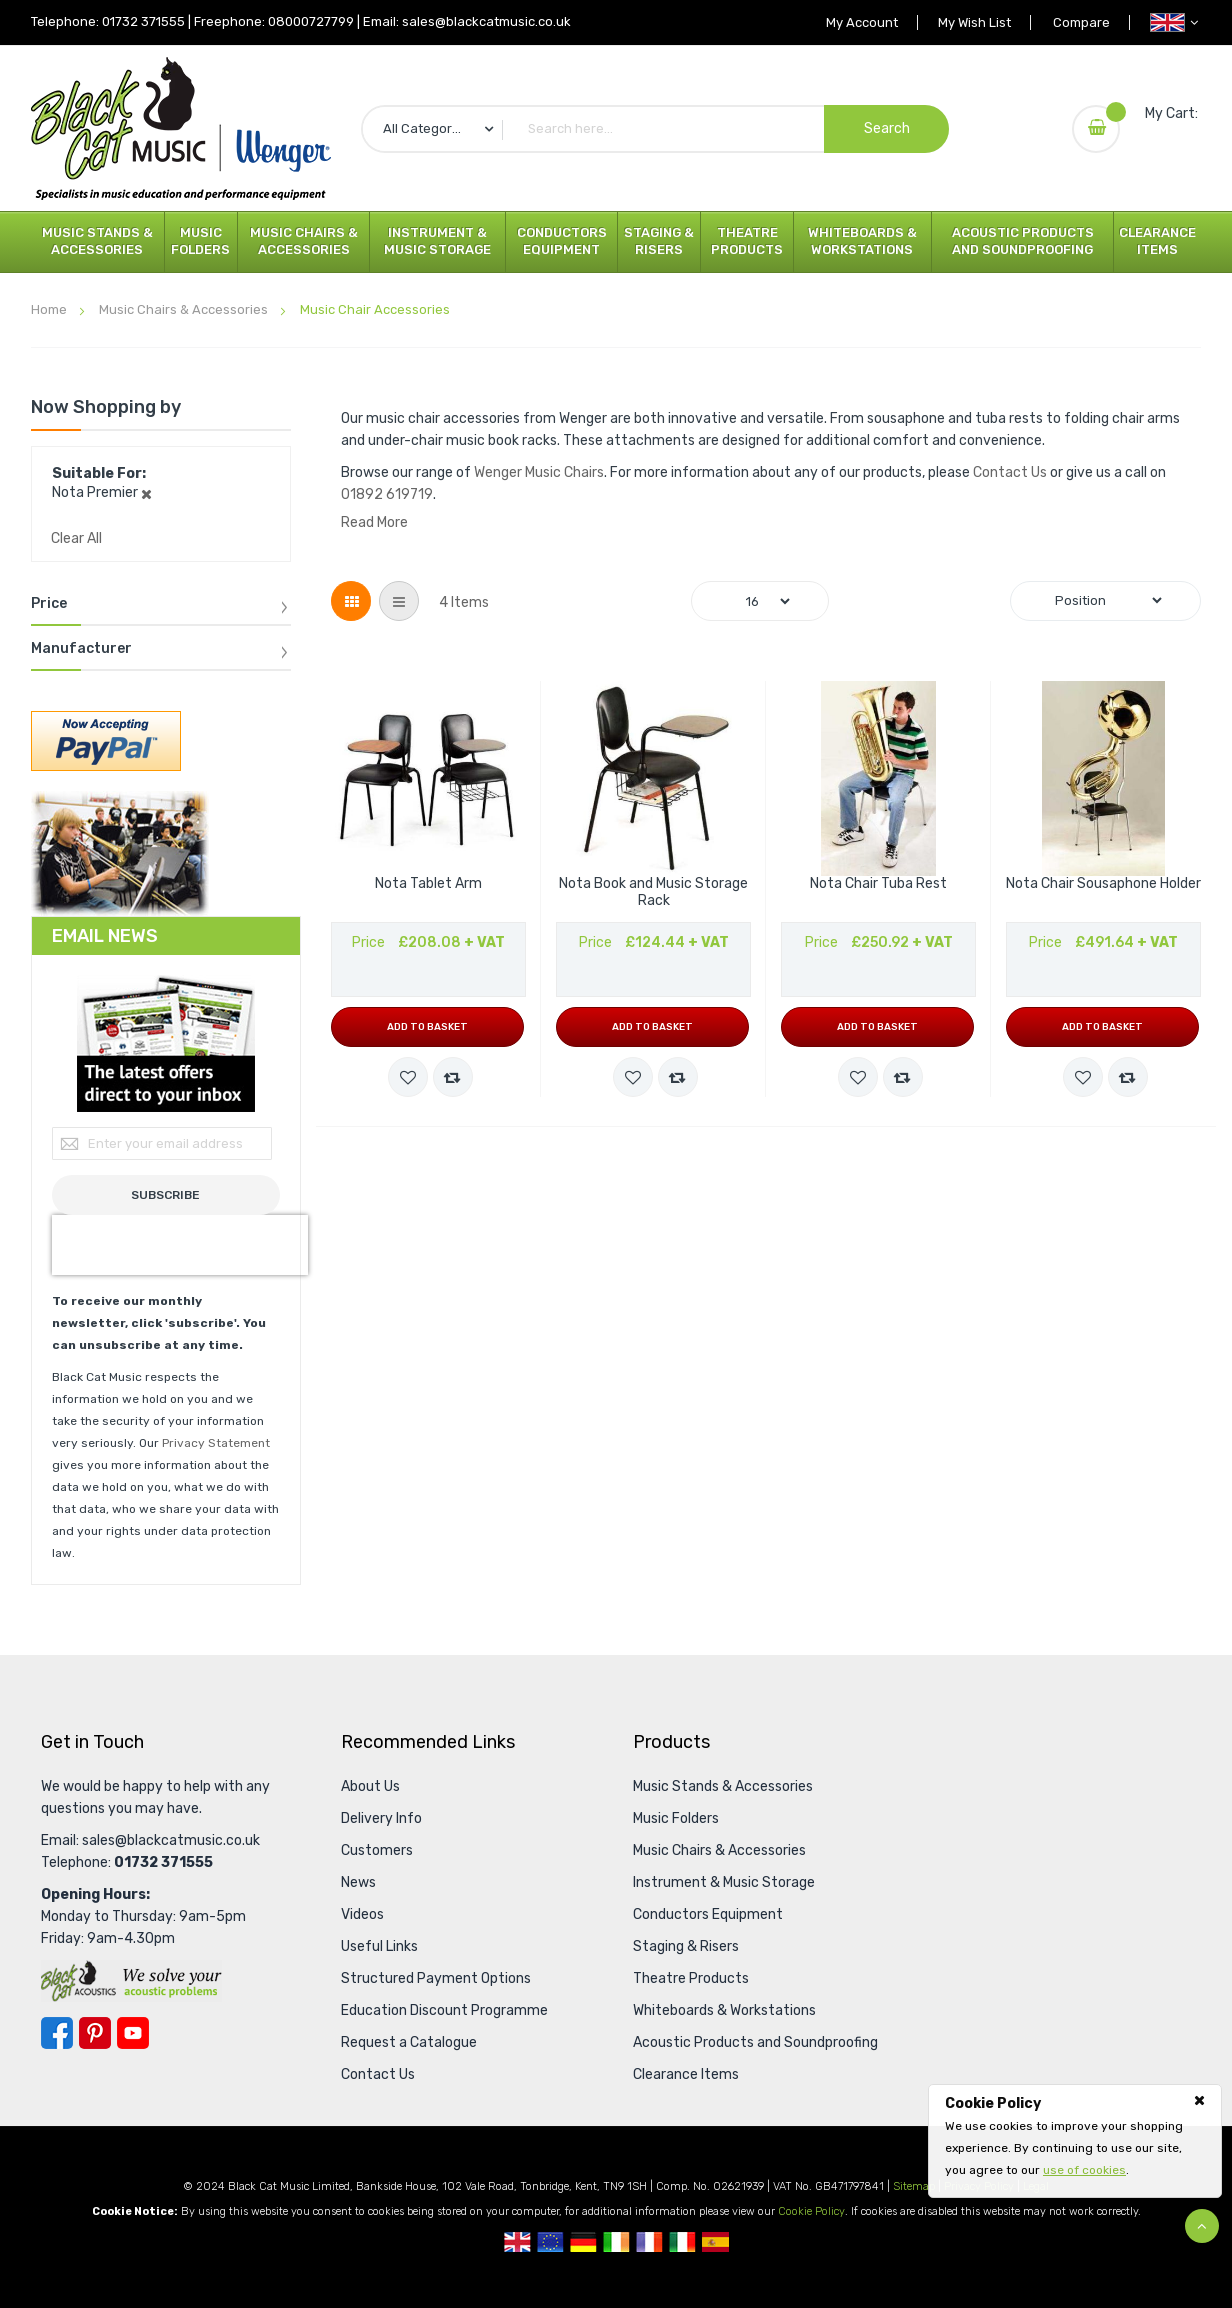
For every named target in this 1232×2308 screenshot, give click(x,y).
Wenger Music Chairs (539, 472)
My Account (858, 22)
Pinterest (95, 2033)
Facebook (57, 2033)
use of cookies (1084, 2170)
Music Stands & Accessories (97, 241)
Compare (1080, 22)
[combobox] (655, 129)
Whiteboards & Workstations (862, 241)
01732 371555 (143, 21)
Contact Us (1010, 472)
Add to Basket (427, 1027)
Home (50, 309)
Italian (682, 2242)
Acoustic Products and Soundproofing (1023, 241)
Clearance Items (1157, 241)
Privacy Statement (216, 1443)
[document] (1075, 2137)
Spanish (715, 2242)
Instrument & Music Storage (437, 241)
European (550, 2242)
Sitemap (914, 2186)
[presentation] (180, 1245)
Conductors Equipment (562, 241)
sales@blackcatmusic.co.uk (486, 21)
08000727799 (311, 21)
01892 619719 (387, 494)
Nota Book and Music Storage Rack (653, 892)
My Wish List (971, 22)
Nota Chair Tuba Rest (878, 884)
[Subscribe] (166, 1195)
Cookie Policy (811, 2211)
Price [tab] (49, 604)
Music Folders (200, 241)
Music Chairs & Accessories (304, 241)
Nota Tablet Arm (428, 884)
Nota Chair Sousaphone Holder (1103, 884)
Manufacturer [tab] (81, 649)
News (358, 1882)
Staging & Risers (659, 241)
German (583, 2242)
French (649, 2242)
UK (517, 2242)
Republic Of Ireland (616, 2242)
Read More (374, 522)
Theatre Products (747, 241)
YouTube (133, 2033)
